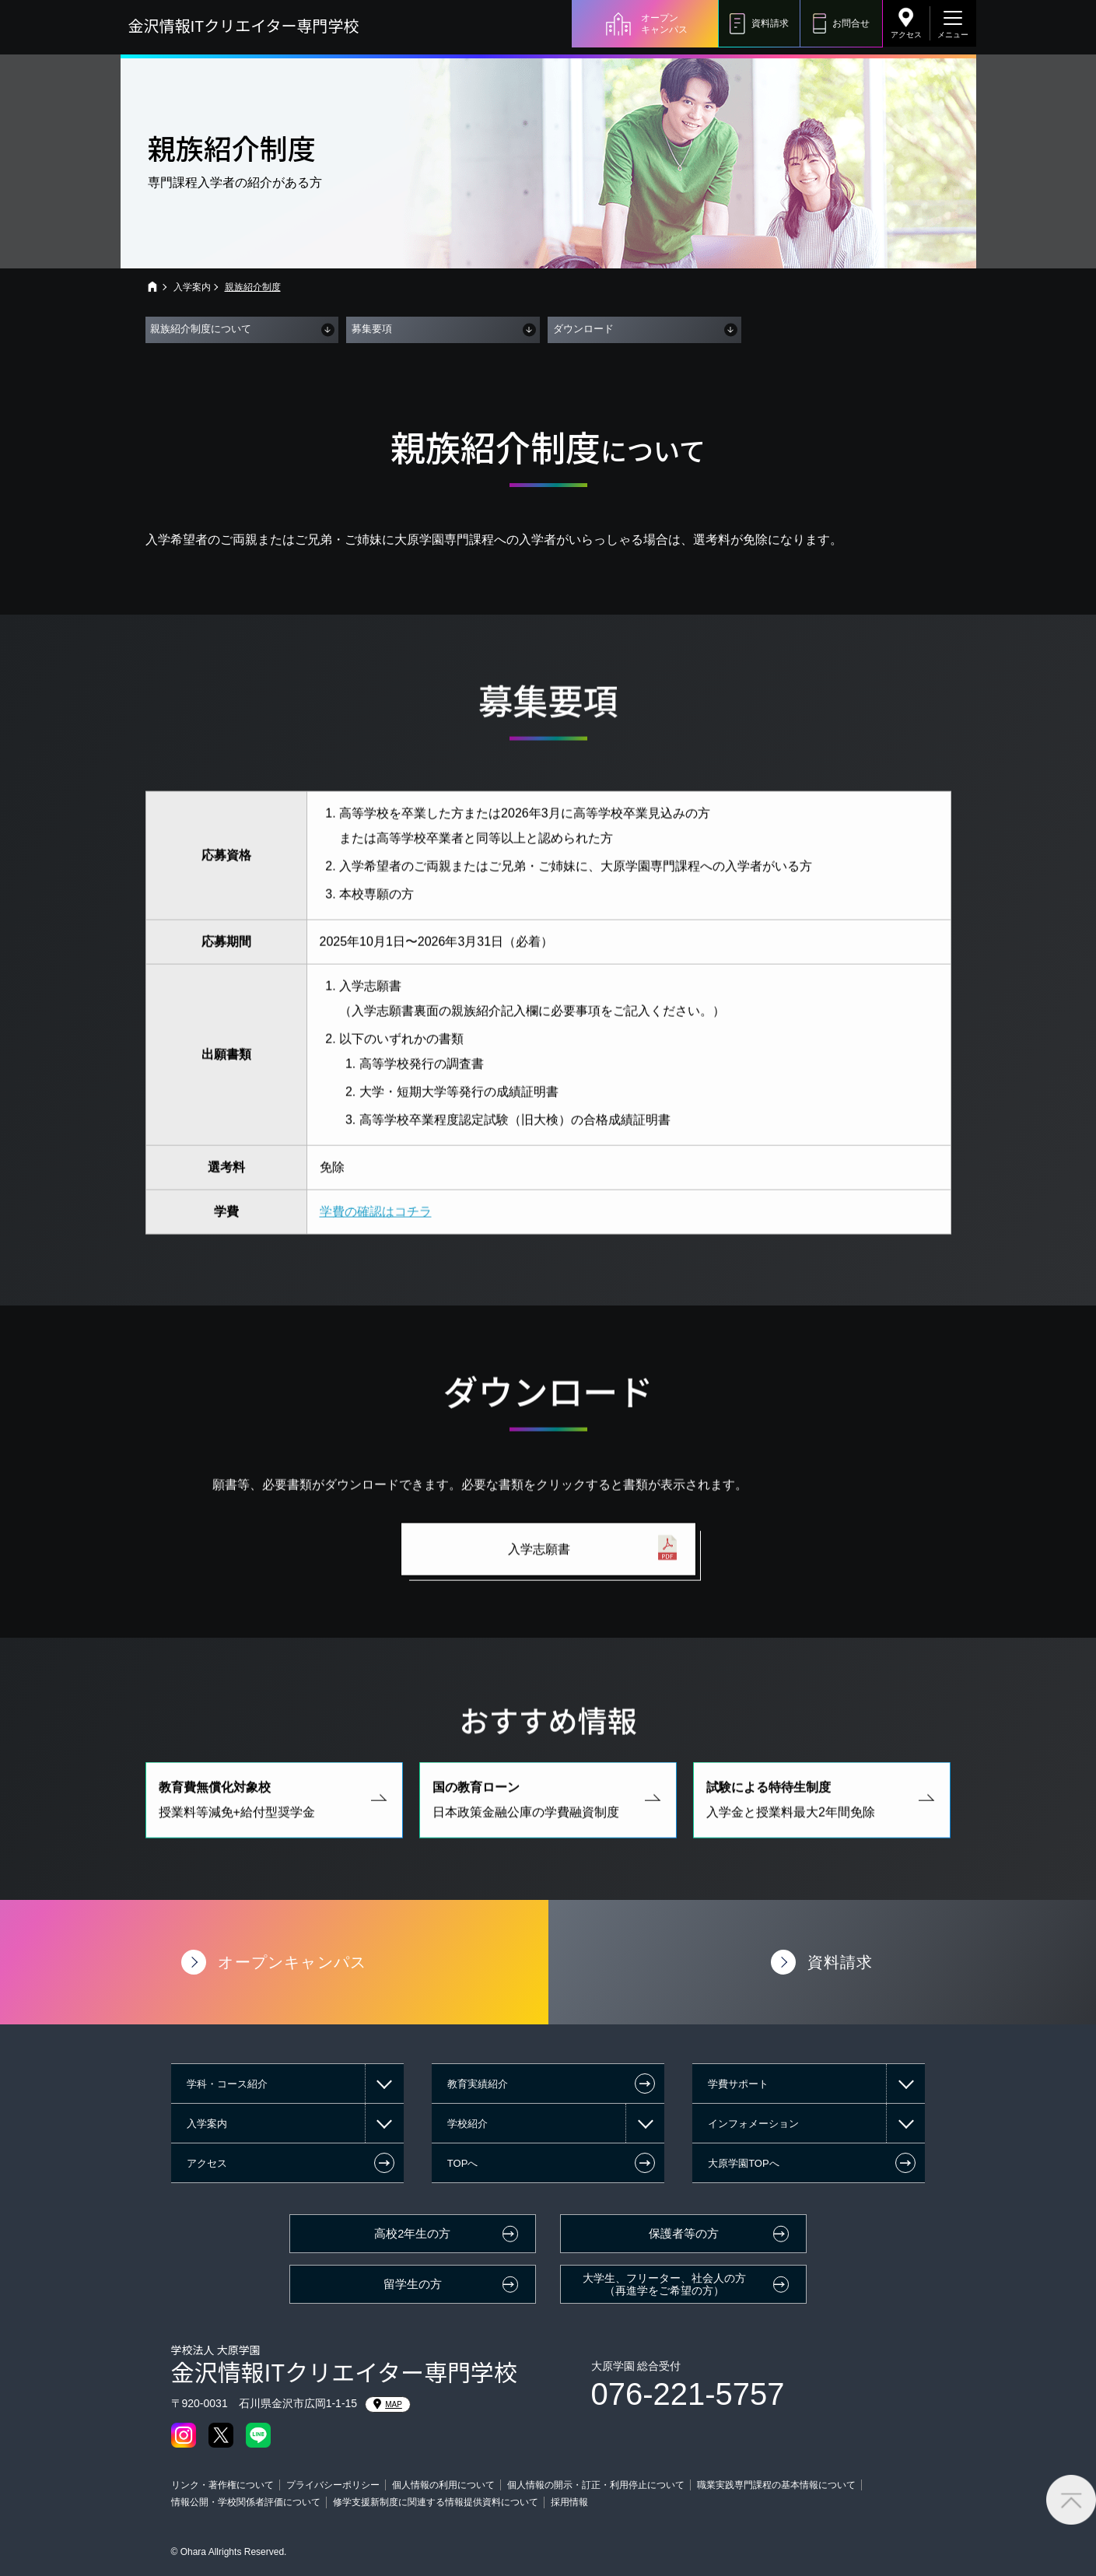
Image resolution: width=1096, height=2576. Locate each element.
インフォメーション (753, 2123)
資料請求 (770, 23)
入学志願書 (539, 1565)
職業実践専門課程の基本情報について (776, 2485)
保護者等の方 (684, 2233)
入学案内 (192, 287)
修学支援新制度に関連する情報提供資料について (435, 2502)
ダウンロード (583, 329)
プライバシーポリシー (333, 2485)
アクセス (906, 34)
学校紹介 (467, 2123)
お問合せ (851, 23)
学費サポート (738, 2084)
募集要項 (372, 329)
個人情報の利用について (443, 2485)
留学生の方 (412, 2284)
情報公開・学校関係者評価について (245, 2502)
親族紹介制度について (200, 329)
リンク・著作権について (222, 2485)
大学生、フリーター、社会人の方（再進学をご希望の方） (664, 2284)
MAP (387, 2404)
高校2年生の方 (412, 2233)
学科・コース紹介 (227, 2084)
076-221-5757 (688, 2394)
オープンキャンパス (664, 23)
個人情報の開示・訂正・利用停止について (596, 2485)
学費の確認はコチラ (376, 1227)
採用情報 (569, 2502)
